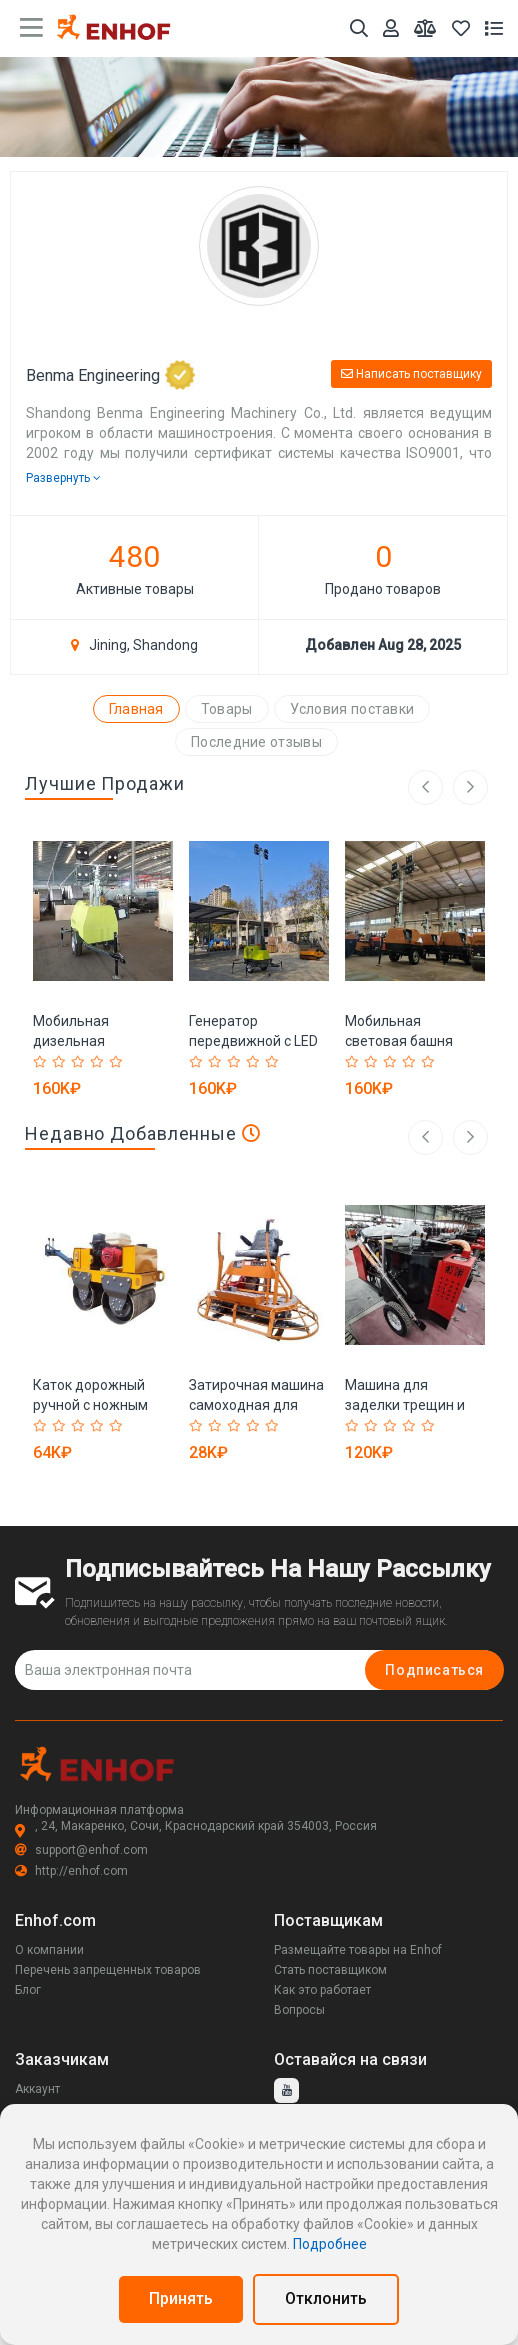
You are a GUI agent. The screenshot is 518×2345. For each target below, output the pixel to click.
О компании (49, 1950)
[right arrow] (470, 1137)
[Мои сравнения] (425, 28)
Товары (227, 709)
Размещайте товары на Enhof (358, 1950)
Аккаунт (37, 2089)
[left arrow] (425, 1137)
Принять (181, 2298)
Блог (28, 1990)
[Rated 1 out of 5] (40, 1062)
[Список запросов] (494, 28)
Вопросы (299, 2010)
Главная (136, 709)
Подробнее (330, 2244)
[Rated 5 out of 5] (116, 1062)
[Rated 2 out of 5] (59, 1062)
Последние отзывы (256, 742)
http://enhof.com (71, 1871)
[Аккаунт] (391, 28)
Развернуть (63, 478)
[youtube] (286, 2090)
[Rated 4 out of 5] (97, 1062)
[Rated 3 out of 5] (78, 1062)
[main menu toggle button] (31, 28)
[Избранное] (461, 28)
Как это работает (322, 1990)
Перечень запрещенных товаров (108, 1970)
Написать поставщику (411, 374)
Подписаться (434, 1670)
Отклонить (326, 2298)
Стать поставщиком (330, 1970)
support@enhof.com (81, 1850)
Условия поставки (352, 709)
